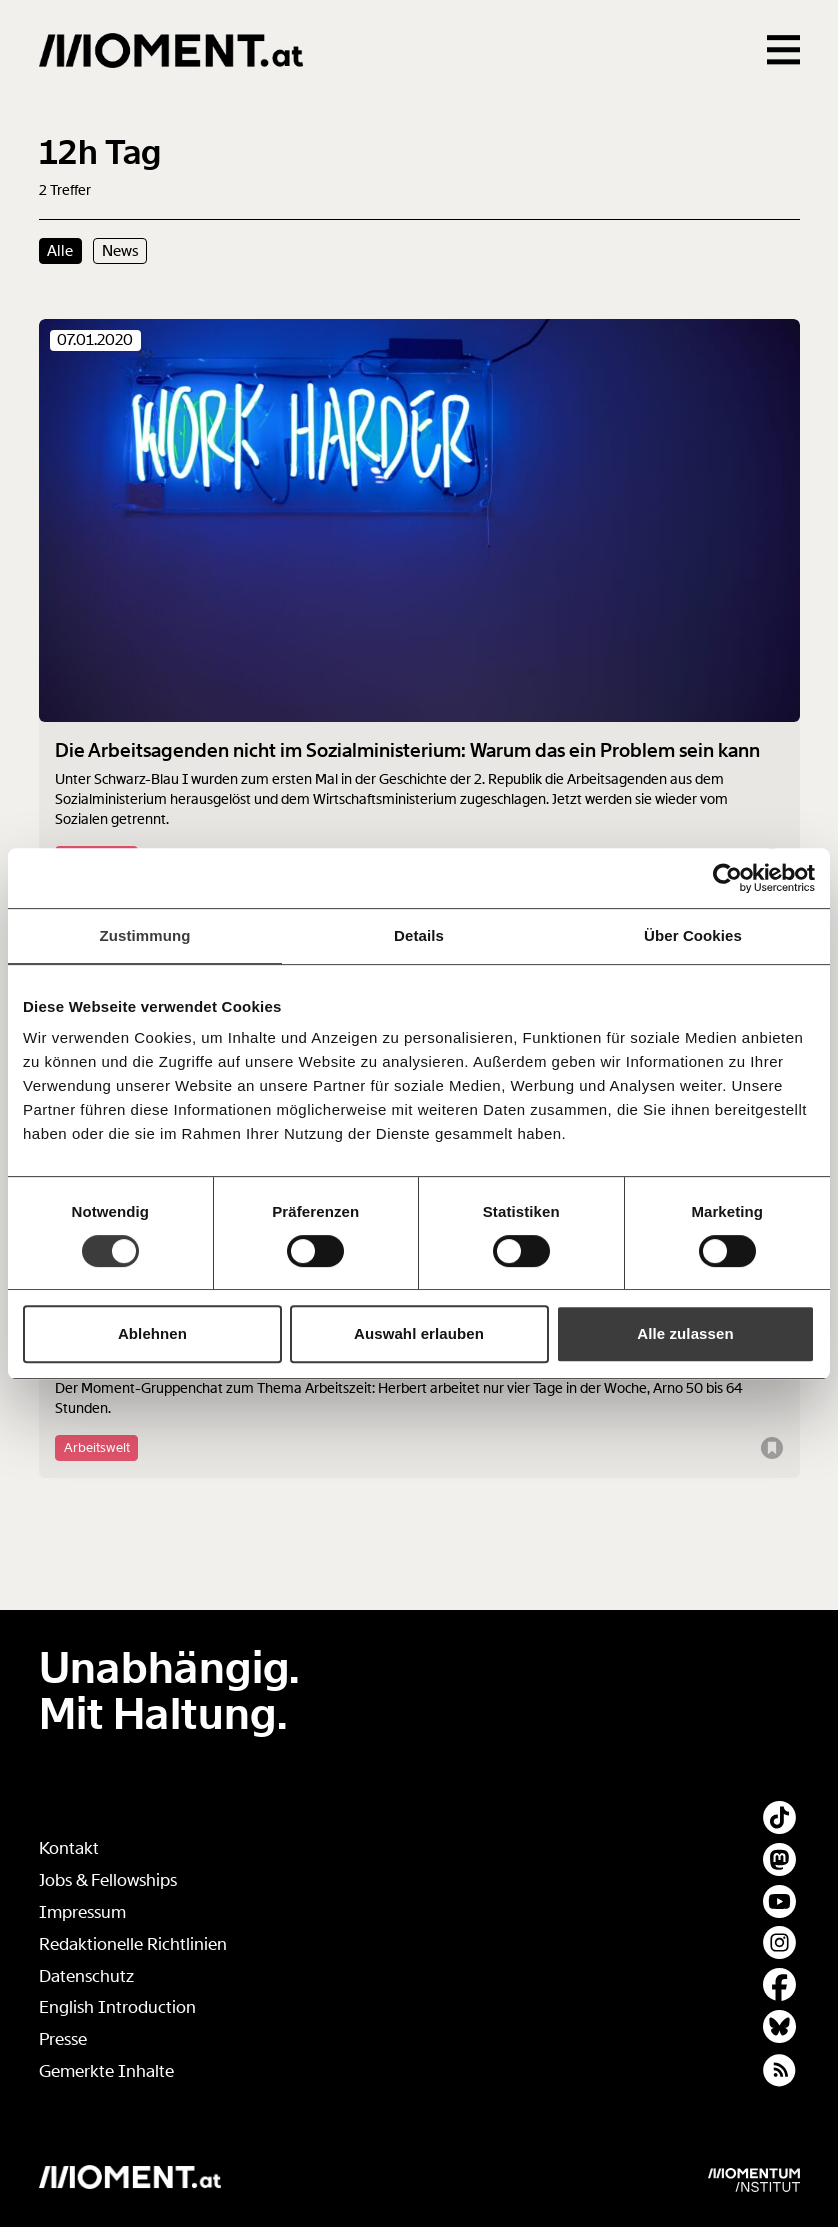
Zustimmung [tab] (145, 935)
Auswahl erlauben (419, 1333)
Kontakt (69, 1848)
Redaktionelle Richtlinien (133, 1944)
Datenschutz (86, 1976)
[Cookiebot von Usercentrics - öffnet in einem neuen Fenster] (727, 878)
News (120, 251)
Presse (63, 2039)
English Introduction (117, 2007)
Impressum (82, 1912)
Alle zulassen (685, 1333)
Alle (60, 251)
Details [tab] (419, 935)
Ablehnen (152, 1333)
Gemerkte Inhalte (106, 2071)
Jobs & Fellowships (108, 1880)
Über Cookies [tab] (693, 935)
